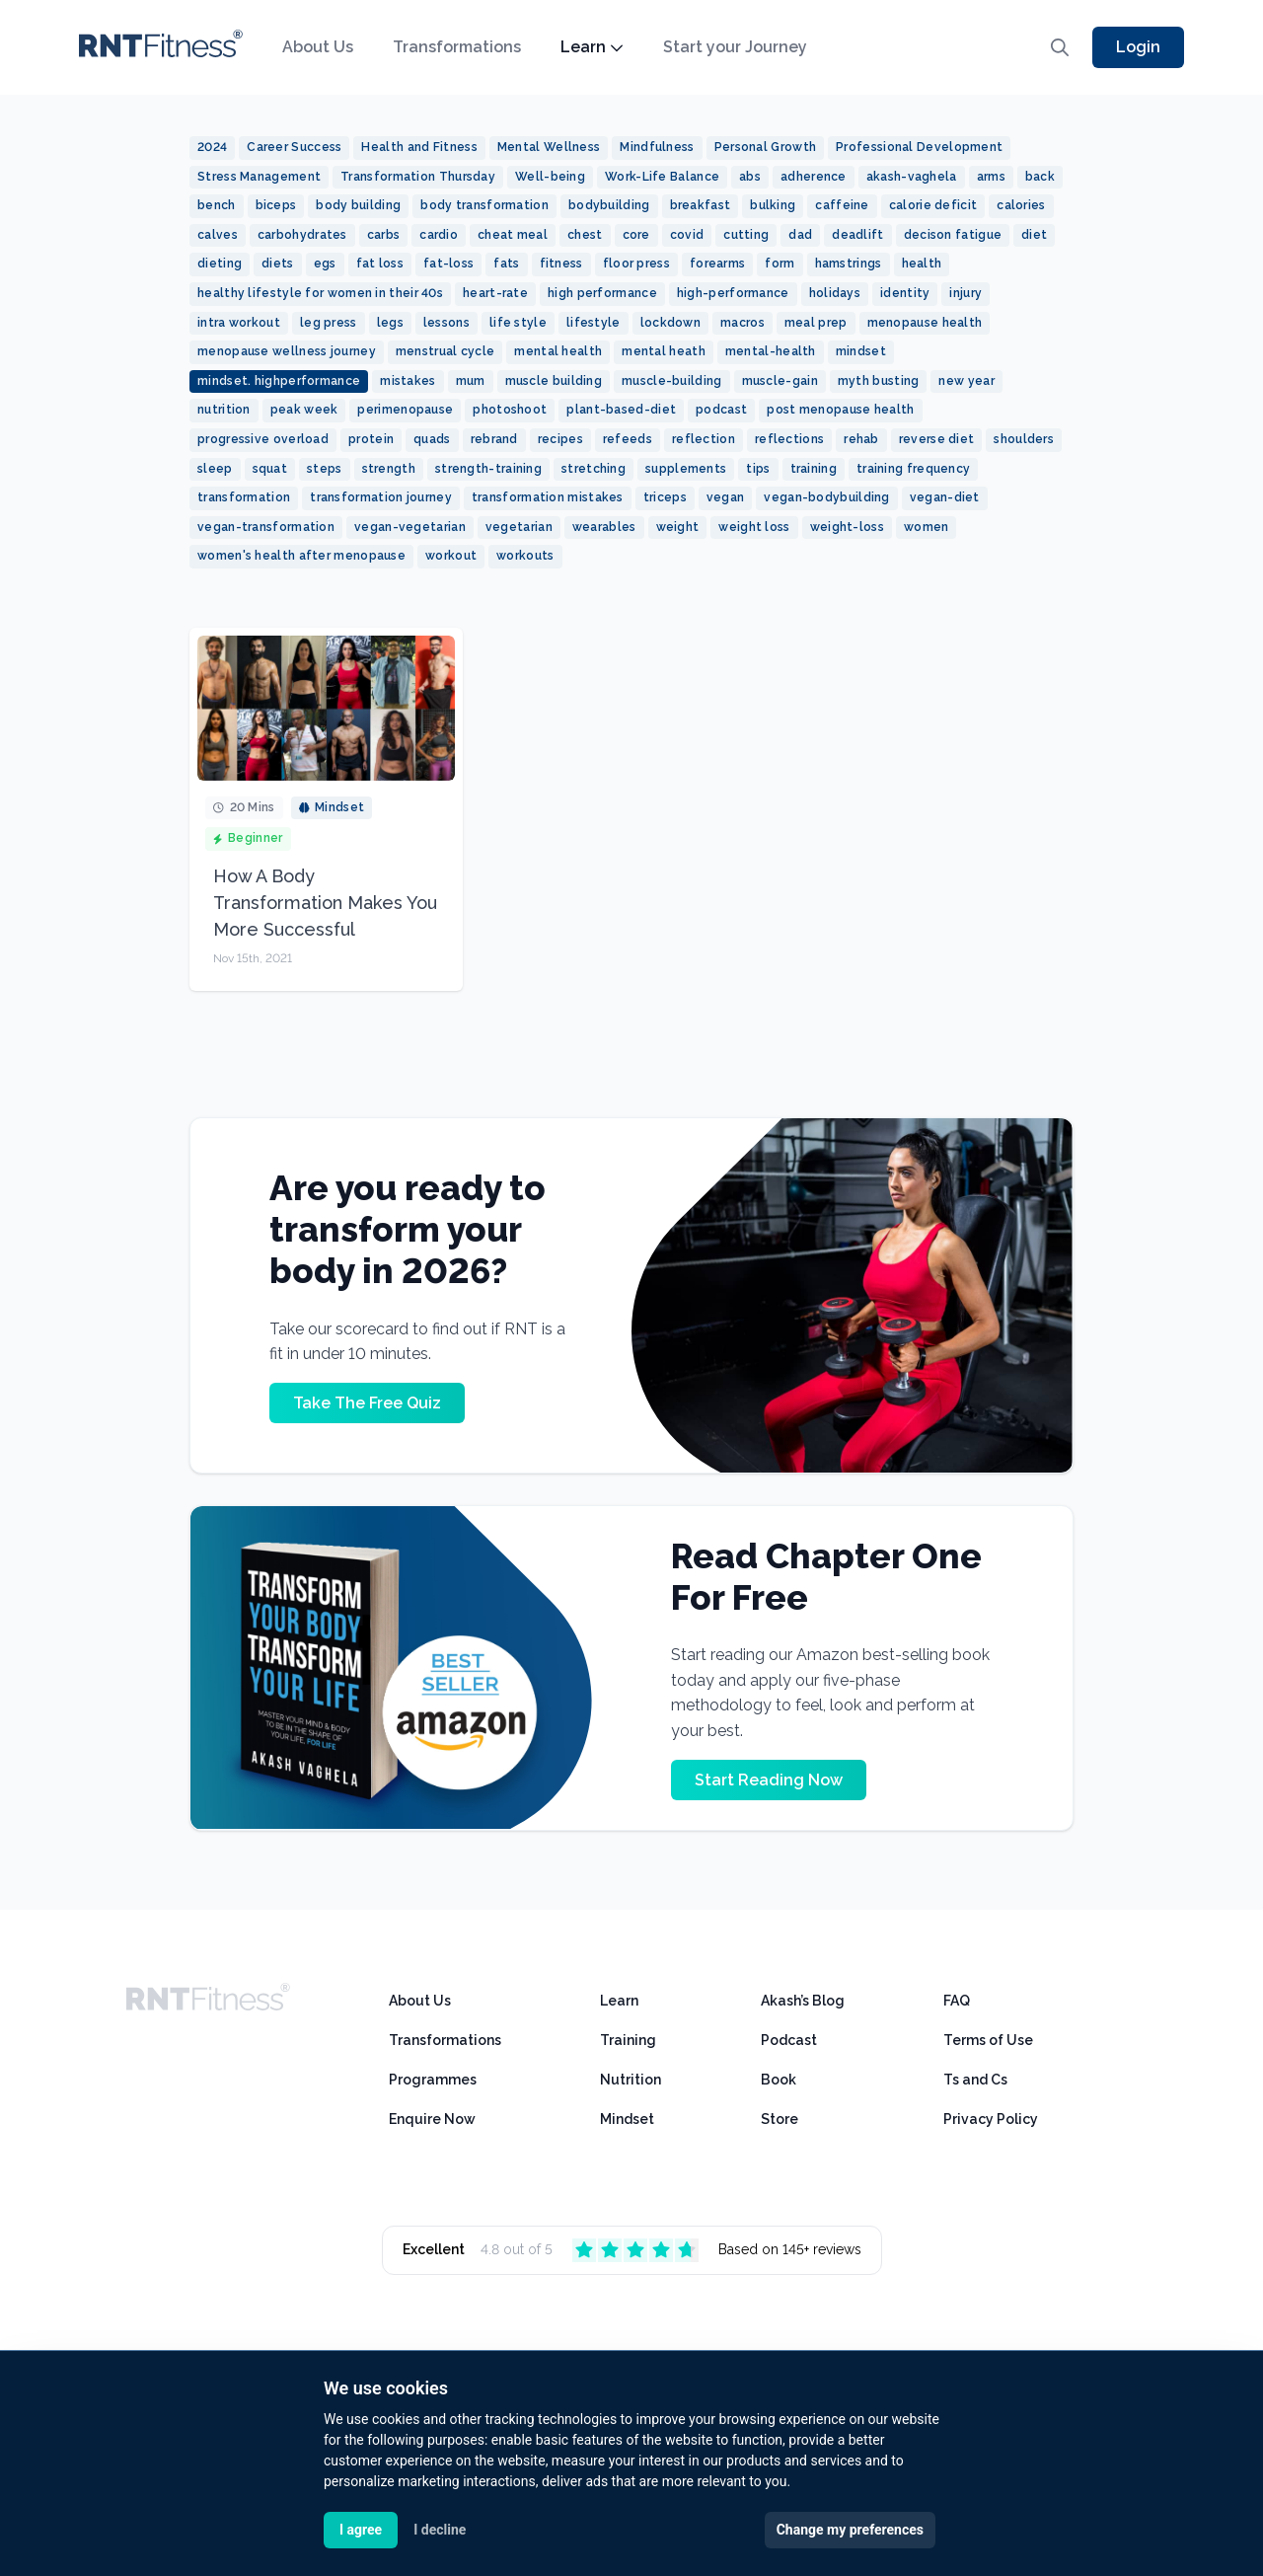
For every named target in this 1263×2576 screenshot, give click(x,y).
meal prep (816, 323)
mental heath (664, 351)
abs (750, 177)
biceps (276, 205)
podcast (721, 410)
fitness (561, 263)
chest (585, 235)
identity (904, 293)
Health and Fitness (419, 147)
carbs (384, 235)
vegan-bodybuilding (826, 497)
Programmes (433, 2079)
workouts (525, 556)
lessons (446, 323)
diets (277, 263)
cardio (438, 235)
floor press (636, 263)
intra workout (238, 323)
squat (270, 469)
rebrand (494, 439)
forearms (717, 263)
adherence (813, 177)
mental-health (770, 351)
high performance (602, 293)
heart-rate (495, 293)
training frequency (913, 469)
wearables (604, 527)
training (813, 469)
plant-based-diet (621, 410)
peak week (304, 410)
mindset (861, 351)
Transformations (457, 47)
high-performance (733, 293)
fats (506, 263)
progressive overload (263, 439)
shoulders (1024, 439)
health (922, 263)
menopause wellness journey (286, 351)
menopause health (925, 323)
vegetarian (519, 527)
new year (966, 381)
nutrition (224, 410)
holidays (834, 293)
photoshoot (510, 410)
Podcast (789, 2040)
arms (991, 177)
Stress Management (259, 177)
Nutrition (630, 2079)
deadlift (857, 235)
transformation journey (381, 497)
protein (371, 439)
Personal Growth (765, 147)
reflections (789, 439)
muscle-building (672, 381)
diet (1034, 235)
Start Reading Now (769, 1780)
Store (779, 2119)
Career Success (294, 147)
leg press (328, 323)
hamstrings (848, 263)
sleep (215, 469)
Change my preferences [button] (850, 2530)
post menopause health (840, 410)
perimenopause (405, 410)
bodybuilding (609, 205)
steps (324, 469)
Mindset (627, 2119)
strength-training (488, 469)
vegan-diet (945, 497)
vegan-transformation (265, 527)
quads (432, 439)
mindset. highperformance (278, 381)
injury (965, 293)
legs (390, 323)
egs (325, 263)
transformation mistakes (548, 497)
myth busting (879, 381)
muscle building (554, 381)
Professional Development (919, 147)
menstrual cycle (445, 351)
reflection (703, 439)
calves (217, 235)
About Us (317, 47)
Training (628, 2040)
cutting (746, 235)
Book (778, 2079)
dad (800, 235)
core (636, 235)
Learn (592, 47)
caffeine (841, 205)
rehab (861, 439)
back (1040, 177)
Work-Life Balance (662, 177)
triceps (665, 497)
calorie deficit (933, 205)
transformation (243, 497)
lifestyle (593, 323)
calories (1021, 205)
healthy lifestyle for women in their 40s (320, 293)
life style (518, 323)
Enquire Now (432, 2119)
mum (470, 381)
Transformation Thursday (417, 177)
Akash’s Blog (803, 2000)
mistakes (407, 381)
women (926, 527)
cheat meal (513, 235)
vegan (725, 497)
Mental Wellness (549, 147)
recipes (560, 439)
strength (388, 469)
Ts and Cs (975, 2079)
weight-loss (847, 527)
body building (358, 205)
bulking (772, 205)
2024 (212, 147)
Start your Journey (735, 47)
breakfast (700, 205)
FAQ (956, 2000)
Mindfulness (657, 147)
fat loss (380, 263)
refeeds (627, 439)
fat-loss (448, 263)
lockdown (670, 323)
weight (678, 527)
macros (742, 323)
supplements (685, 469)
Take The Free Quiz (367, 1403)
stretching (593, 469)
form (779, 263)
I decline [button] (439, 2530)
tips (758, 469)
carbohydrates (302, 235)
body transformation (484, 205)
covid (687, 235)
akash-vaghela (911, 177)
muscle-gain (780, 381)
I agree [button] (360, 2530)
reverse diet (937, 439)
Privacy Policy (990, 2119)
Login (1138, 47)
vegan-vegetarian (410, 527)
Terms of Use (988, 2040)
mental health (558, 351)
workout (451, 556)
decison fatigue (953, 235)
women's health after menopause (301, 556)
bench (216, 205)
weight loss (753, 527)
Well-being (550, 177)
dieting (219, 263)
